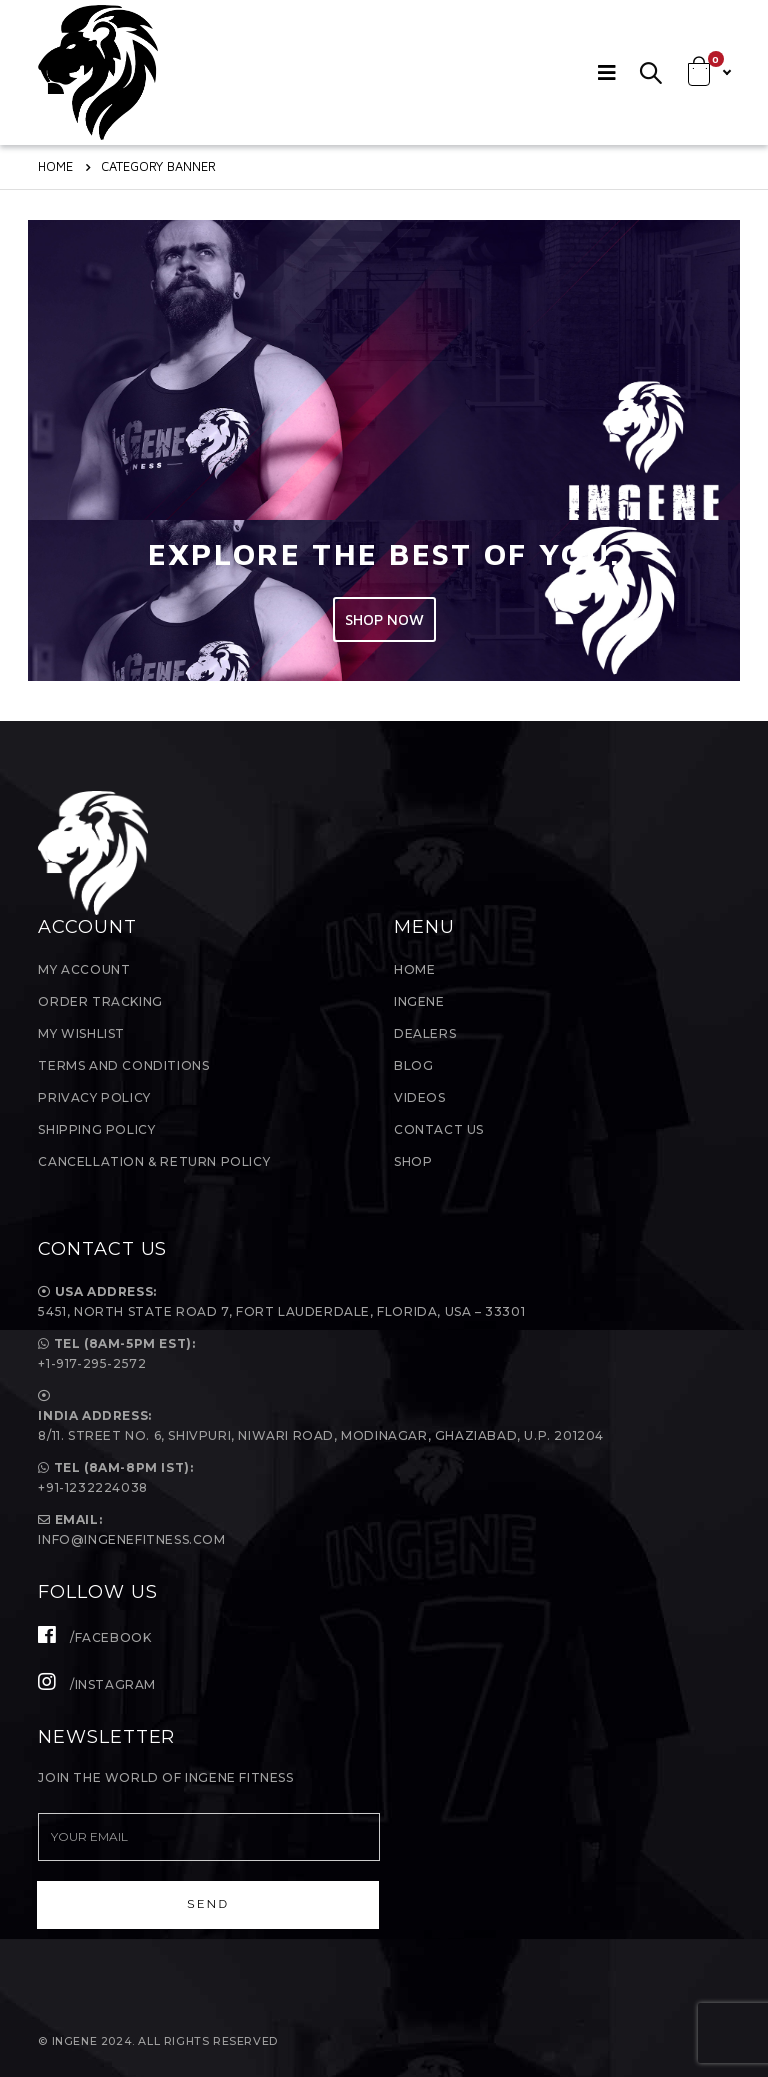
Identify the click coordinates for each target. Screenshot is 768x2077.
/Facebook (94, 1637)
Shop (413, 1161)
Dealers (425, 1033)
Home (414, 969)
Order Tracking (100, 1001)
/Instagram (97, 1684)
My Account (84, 969)
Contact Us (439, 1129)
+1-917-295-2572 (92, 1363)
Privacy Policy (94, 1097)
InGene (419, 1001)
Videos (420, 1097)
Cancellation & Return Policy (154, 1161)
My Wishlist (81, 1033)
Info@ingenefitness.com (131, 1539)
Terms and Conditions (123, 1065)
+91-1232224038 (92, 1487)
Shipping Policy (96, 1129)
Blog (413, 1065)
